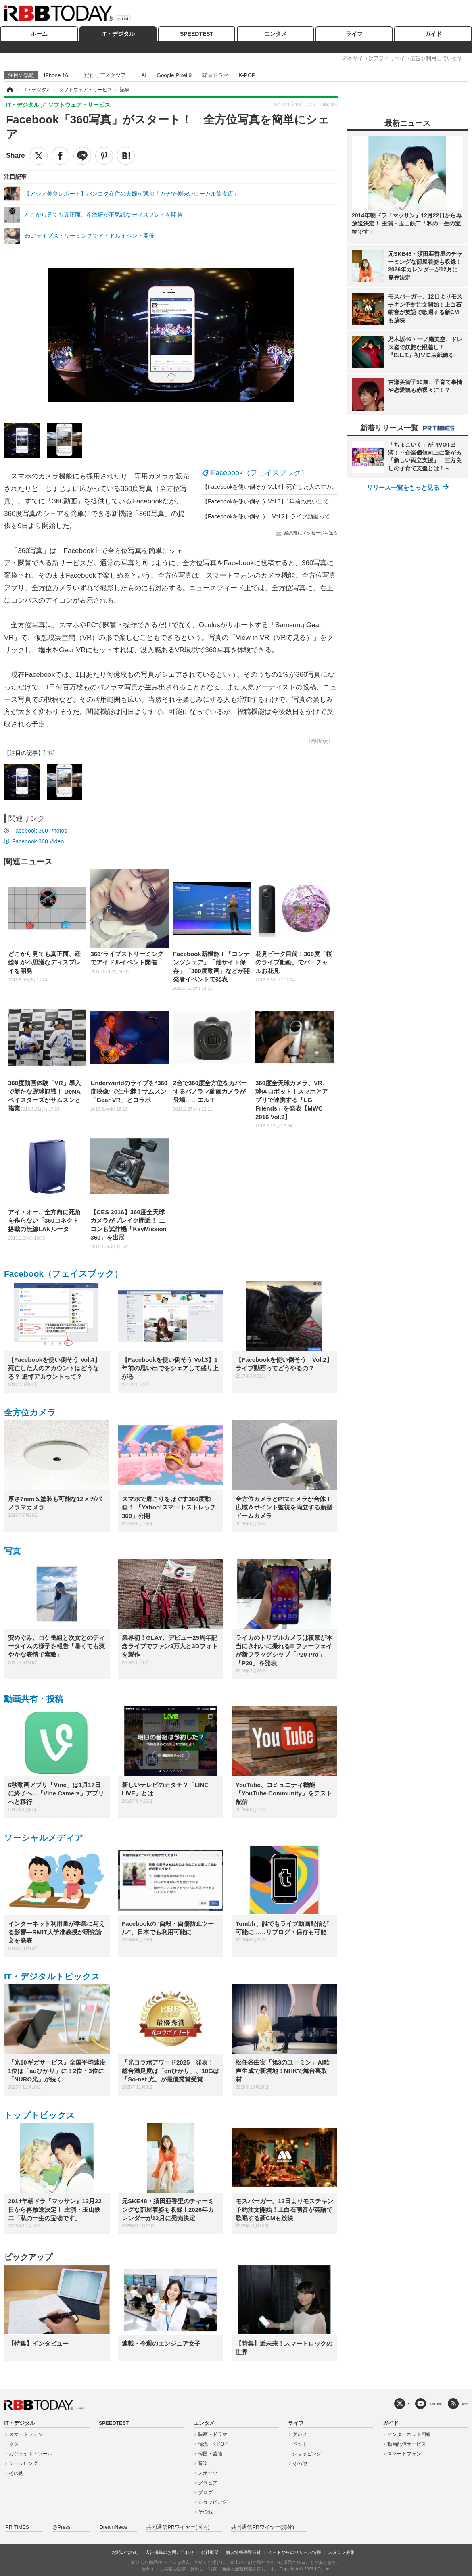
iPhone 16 (56, 75)
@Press (61, 2527)
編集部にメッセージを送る (311, 532)
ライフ (354, 34)
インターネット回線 (409, 2434)
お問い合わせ (125, 2552)
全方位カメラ (30, 1412)
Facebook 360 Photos (39, 830)
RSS (465, 2403)
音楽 (203, 2463)
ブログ (205, 2492)
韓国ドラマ (215, 75)
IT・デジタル (117, 34)
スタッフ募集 (341, 2552)
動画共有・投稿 (33, 1698)
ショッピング (23, 2463)
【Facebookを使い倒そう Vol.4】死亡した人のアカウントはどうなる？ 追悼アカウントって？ (321, 487)
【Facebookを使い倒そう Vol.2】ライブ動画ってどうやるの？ (283, 516)
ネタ (14, 2444)
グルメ (299, 2434)
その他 (16, 2473)
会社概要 (210, 2552)
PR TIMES (17, 2527)
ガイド (433, 34)
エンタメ (275, 34)
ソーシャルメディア (44, 1837)
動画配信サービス (406, 2444)
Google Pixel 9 (174, 75)
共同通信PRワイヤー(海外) (262, 2527)
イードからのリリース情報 (294, 2552)
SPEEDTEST (196, 34)
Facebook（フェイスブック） (259, 473)
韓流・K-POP (213, 2444)
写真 (12, 1551)
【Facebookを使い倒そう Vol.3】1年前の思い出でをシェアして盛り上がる (296, 501)
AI (143, 75)
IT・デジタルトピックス (52, 1976)
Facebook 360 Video (38, 841)
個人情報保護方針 (243, 2552)
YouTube (436, 2403)
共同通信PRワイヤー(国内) (177, 2527)
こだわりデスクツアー (105, 75)
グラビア (207, 2483)
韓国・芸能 (210, 2454)
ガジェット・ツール (30, 2454)
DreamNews (113, 2527)
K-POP (246, 75)
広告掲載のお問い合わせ (169, 2552)
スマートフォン (26, 2434)
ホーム (39, 34)
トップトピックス (39, 2115)
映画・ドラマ (212, 2434)
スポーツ (207, 2473)
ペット (299, 2444)
